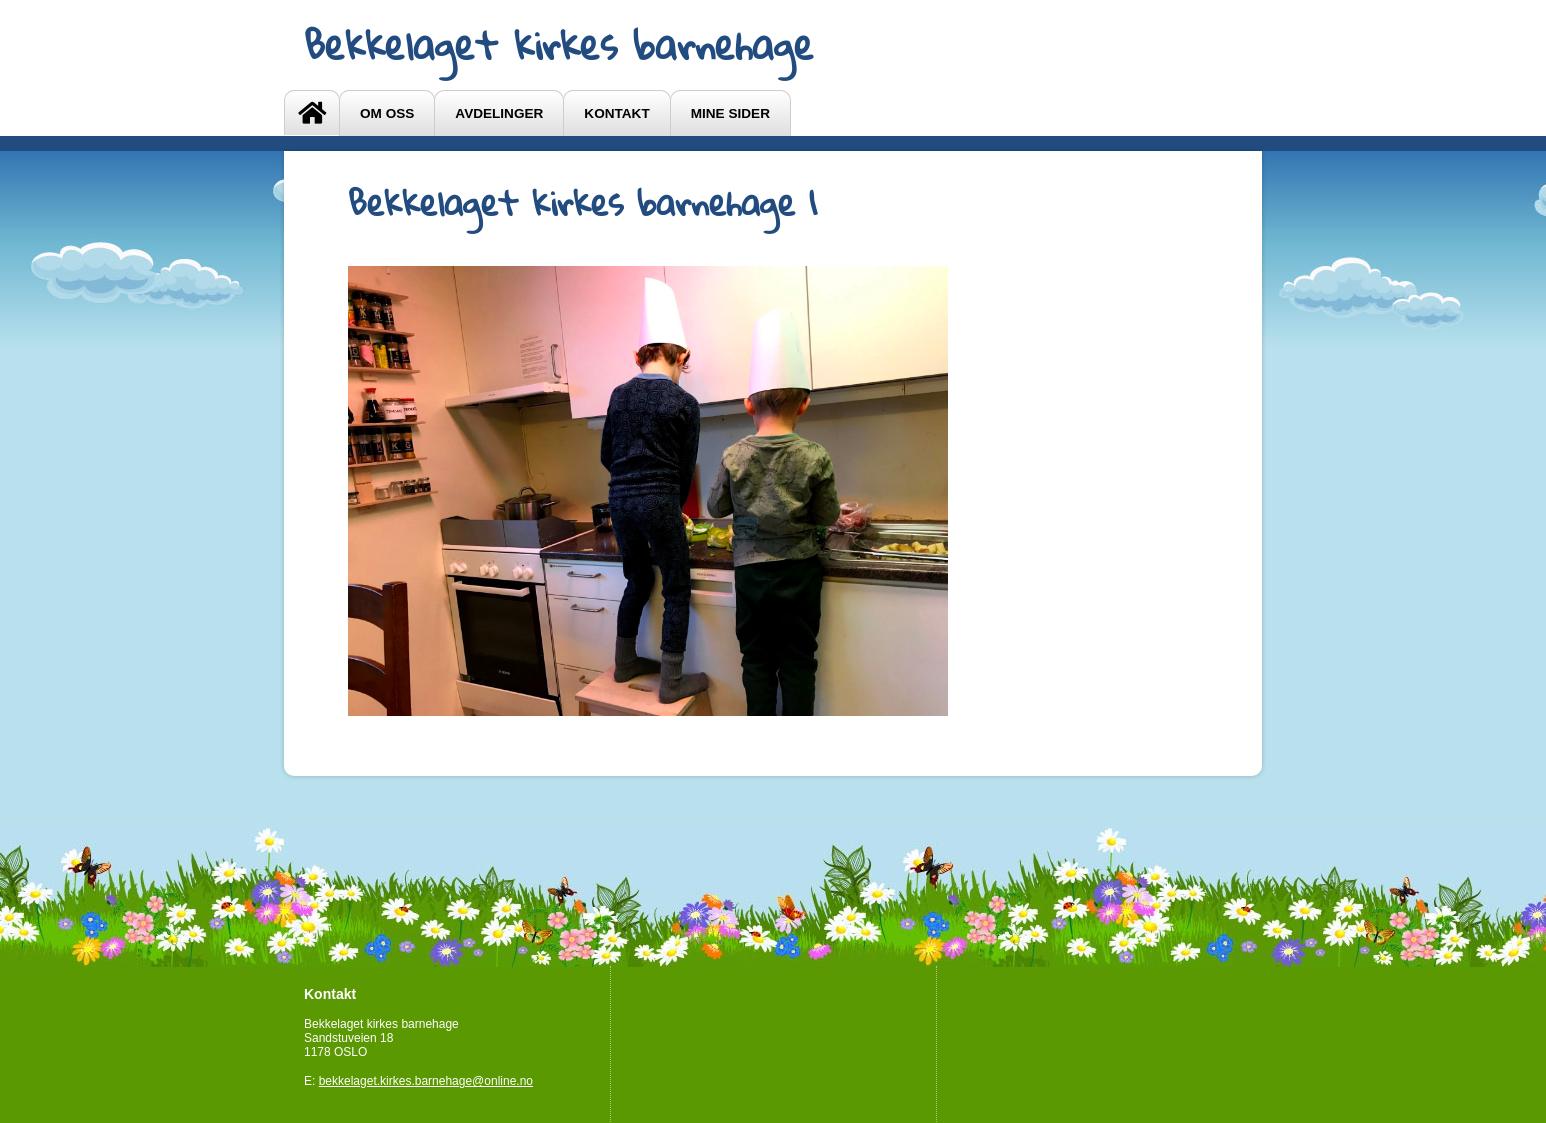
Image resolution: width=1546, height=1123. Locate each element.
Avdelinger (499, 113)
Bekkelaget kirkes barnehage (559, 45)
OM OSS (387, 113)
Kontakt (616, 113)
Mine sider (730, 113)
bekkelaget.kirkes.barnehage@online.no (426, 1081)
